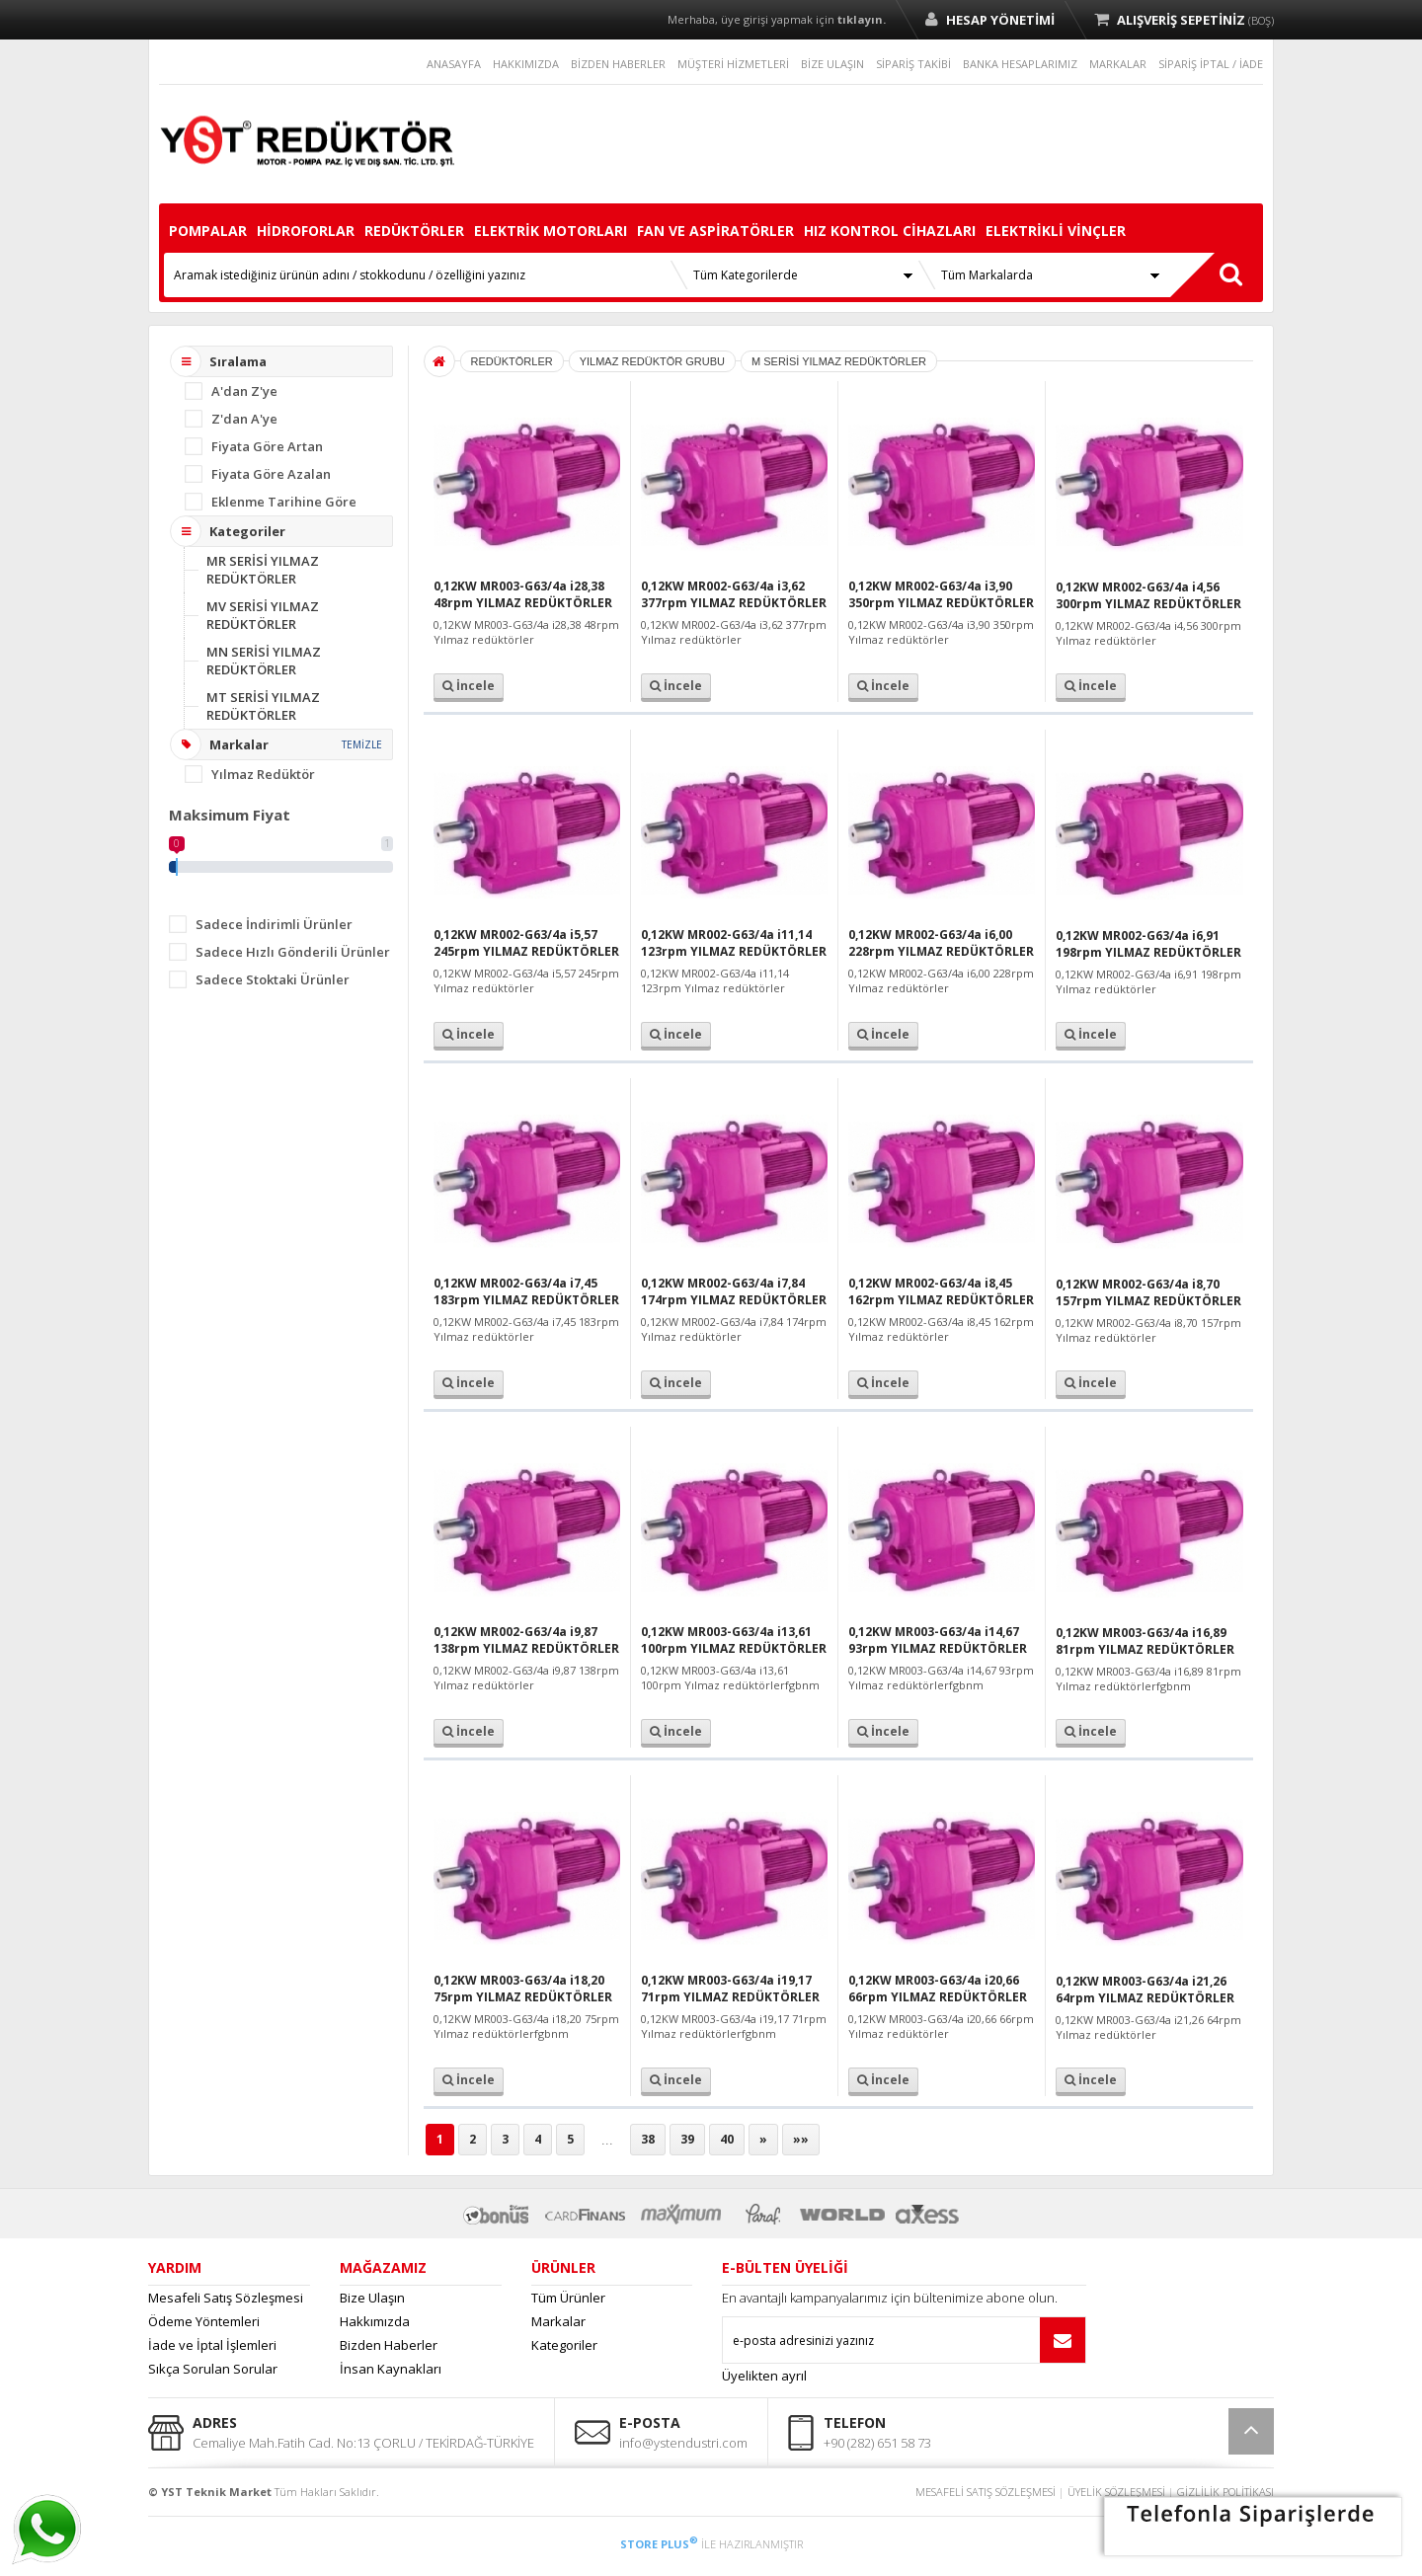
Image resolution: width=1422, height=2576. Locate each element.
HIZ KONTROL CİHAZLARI (890, 230)
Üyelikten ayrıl (764, 2375)
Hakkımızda (375, 2321)
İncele (468, 685)
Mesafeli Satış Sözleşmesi (225, 2297)
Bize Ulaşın (372, 2297)
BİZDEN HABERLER (618, 63)
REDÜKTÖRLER (414, 230)
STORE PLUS (659, 2544)
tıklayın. (861, 19)
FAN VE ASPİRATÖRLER (715, 230)
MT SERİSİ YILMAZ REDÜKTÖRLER (263, 706)
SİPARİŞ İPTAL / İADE (1210, 63)
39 (687, 2139)
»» (801, 2139)
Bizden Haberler (388, 2345)
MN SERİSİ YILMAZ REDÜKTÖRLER (263, 660)
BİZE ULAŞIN (832, 63)
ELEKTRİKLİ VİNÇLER (1056, 230)
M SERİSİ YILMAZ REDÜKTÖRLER (838, 361)
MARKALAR (1117, 63)
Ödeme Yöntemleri (204, 2321)
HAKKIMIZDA (526, 63)
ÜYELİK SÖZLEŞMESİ (1116, 2491)
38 (648, 2139)
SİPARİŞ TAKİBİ (913, 63)
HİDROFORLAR (306, 230)
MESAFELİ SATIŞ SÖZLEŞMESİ (985, 2491)
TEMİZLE (362, 744)
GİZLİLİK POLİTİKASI (1225, 2491)
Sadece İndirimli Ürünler (274, 924)
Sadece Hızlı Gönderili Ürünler (293, 952)
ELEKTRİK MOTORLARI (550, 230)
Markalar (558, 2321)
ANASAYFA (454, 63)
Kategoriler (564, 2345)
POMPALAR (208, 230)
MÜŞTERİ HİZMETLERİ (733, 63)
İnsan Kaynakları (390, 2369)
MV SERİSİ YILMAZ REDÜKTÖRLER (262, 615)
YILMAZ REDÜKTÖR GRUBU (652, 361)
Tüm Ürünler (568, 2297)
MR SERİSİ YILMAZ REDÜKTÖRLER (262, 569)
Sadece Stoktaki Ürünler (273, 979)
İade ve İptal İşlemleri (212, 2345)
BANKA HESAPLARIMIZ (1020, 63)
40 (727, 2139)
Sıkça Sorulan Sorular (212, 2369)
